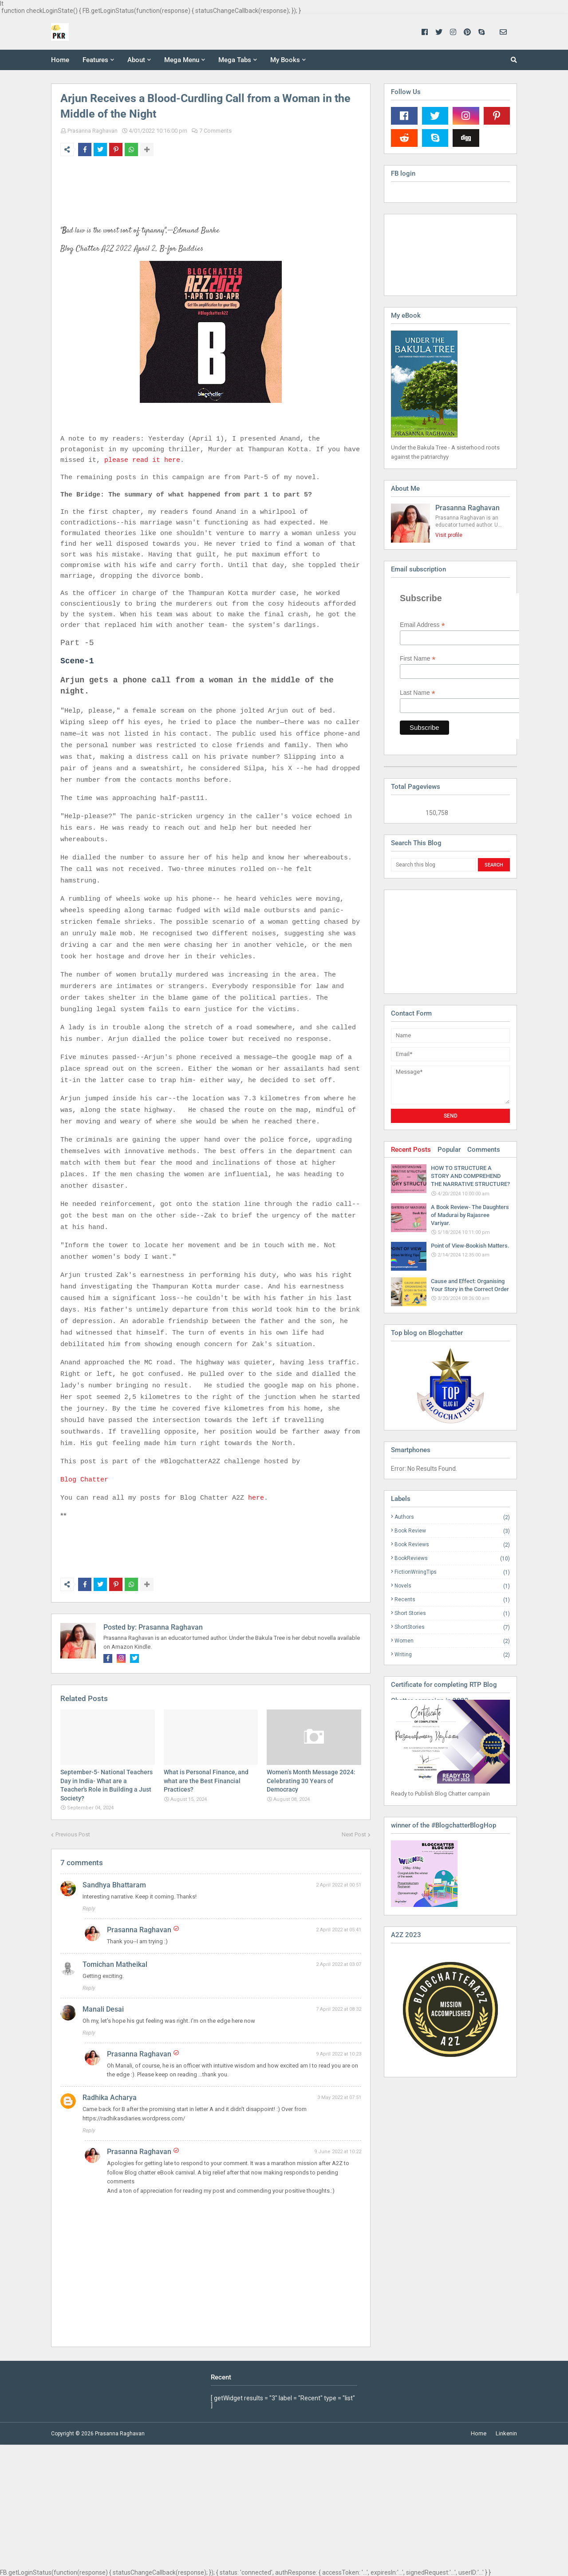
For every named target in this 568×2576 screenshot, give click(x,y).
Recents (452, 1599)
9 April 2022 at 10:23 (338, 2054)
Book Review (452, 1531)
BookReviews (452, 1558)
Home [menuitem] (60, 60)
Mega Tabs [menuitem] (234, 60)
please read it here (142, 460)
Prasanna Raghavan (92, 130)
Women (452, 1641)
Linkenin (506, 2433)
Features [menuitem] (95, 60)
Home (478, 2433)
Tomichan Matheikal (115, 1964)
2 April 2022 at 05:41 (338, 1930)
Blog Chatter (84, 1480)
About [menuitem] (136, 60)
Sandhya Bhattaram (114, 1885)
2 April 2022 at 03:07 (338, 1964)
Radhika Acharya (110, 2097)
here (256, 1498)
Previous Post (72, 1834)
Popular (449, 1150)
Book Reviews (452, 1544)
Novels (452, 1586)
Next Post (354, 1834)
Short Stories (452, 1613)
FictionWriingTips (452, 1572)
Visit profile (448, 535)
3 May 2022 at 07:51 (339, 2097)
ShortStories (452, 1627)
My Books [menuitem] (285, 60)
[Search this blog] (433, 864)
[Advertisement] (435, 941)
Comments (483, 1150)
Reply (89, 1909)
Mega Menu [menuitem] (181, 60)
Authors (452, 1517)
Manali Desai (103, 2009)
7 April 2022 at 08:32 (338, 2009)
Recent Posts (411, 1150)
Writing (452, 1654)
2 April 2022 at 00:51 (338, 1885)
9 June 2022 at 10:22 (337, 2152)
